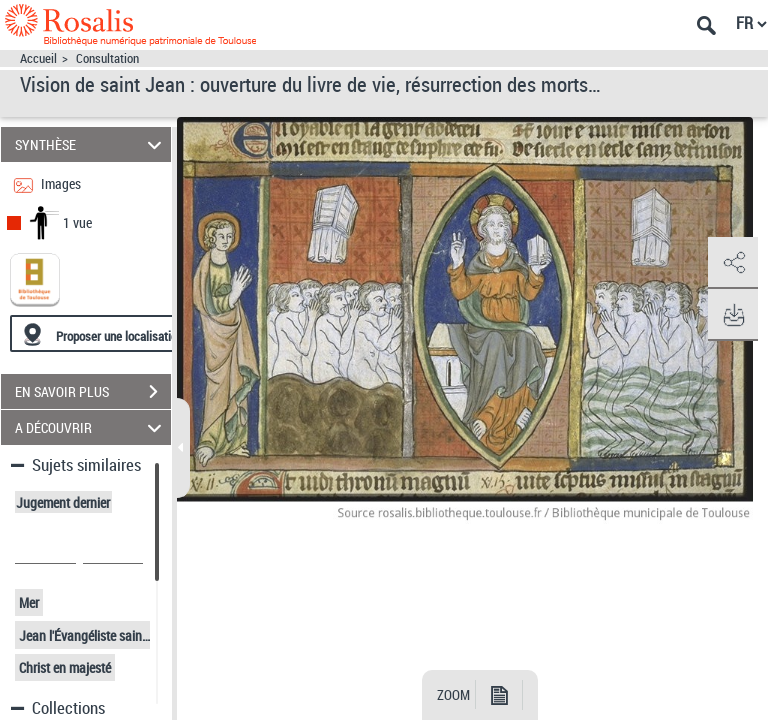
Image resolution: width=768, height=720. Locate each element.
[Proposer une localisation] (105, 333)
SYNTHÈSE (91, 144)
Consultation (107, 58)
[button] (733, 263)
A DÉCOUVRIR (91, 427)
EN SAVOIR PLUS (93, 392)
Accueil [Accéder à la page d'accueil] (38, 58)
